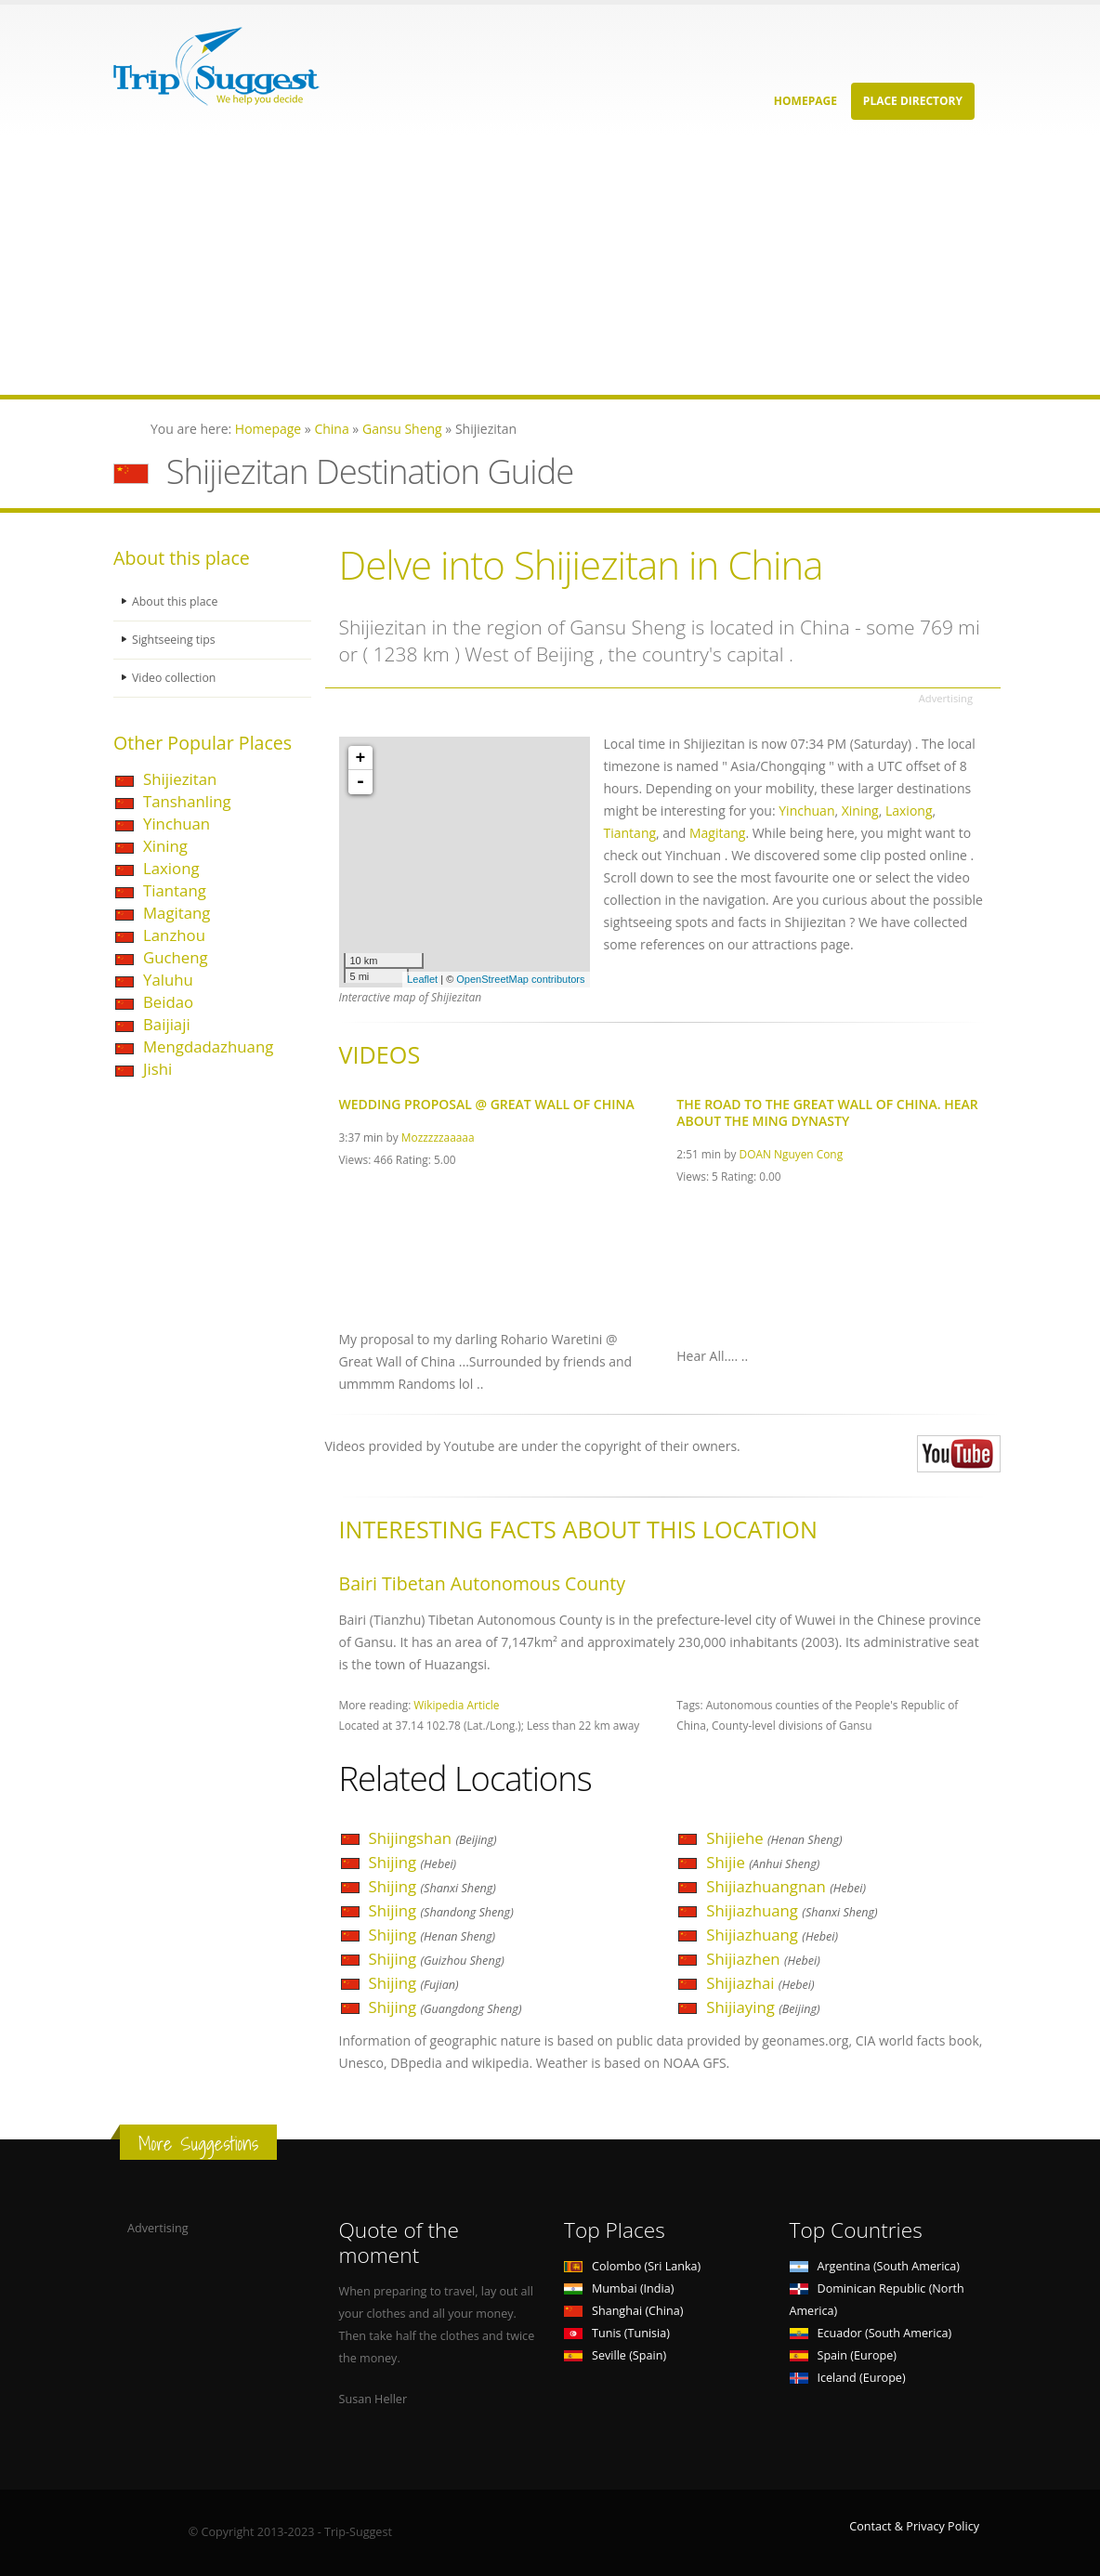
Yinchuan (176, 823)
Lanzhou (174, 935)
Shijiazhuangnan (786, 1886)
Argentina (875, 2266)
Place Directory (912, 101)
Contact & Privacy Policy (914, 2526)
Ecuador (871, 2333)
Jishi (157, 1068)
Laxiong (171, 868)
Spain (843, 2355)
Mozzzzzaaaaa (438, 1137)
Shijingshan (433, 1838)
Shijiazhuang (791, 1910)
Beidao (168, 1002)
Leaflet (422, 979)
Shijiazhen (763, 1958)
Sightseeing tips (174, 639)
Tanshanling (187, 801)
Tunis (617, 2333)
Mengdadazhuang (208, 1046)
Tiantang (174, 890)
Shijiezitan (179, 779)
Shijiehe (774, 1838)
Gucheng (175, 957)
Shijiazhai (760, 1983)
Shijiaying (762, 2007)
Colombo (632, 2266)
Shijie (762, 1862)
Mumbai (619, 2288)
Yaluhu (168, 979)
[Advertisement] (550, 265)
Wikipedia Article (456, 1704)
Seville (615, 2355)
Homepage (805, 101)
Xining (165, 845)
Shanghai (623, 2311)
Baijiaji (166, 1024)
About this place (175, 601)
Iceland (848, 2378)
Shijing (413, 1862)
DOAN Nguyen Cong (792, 1153)
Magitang (176, 912)
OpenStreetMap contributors (520, 979)
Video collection (174, 678)
